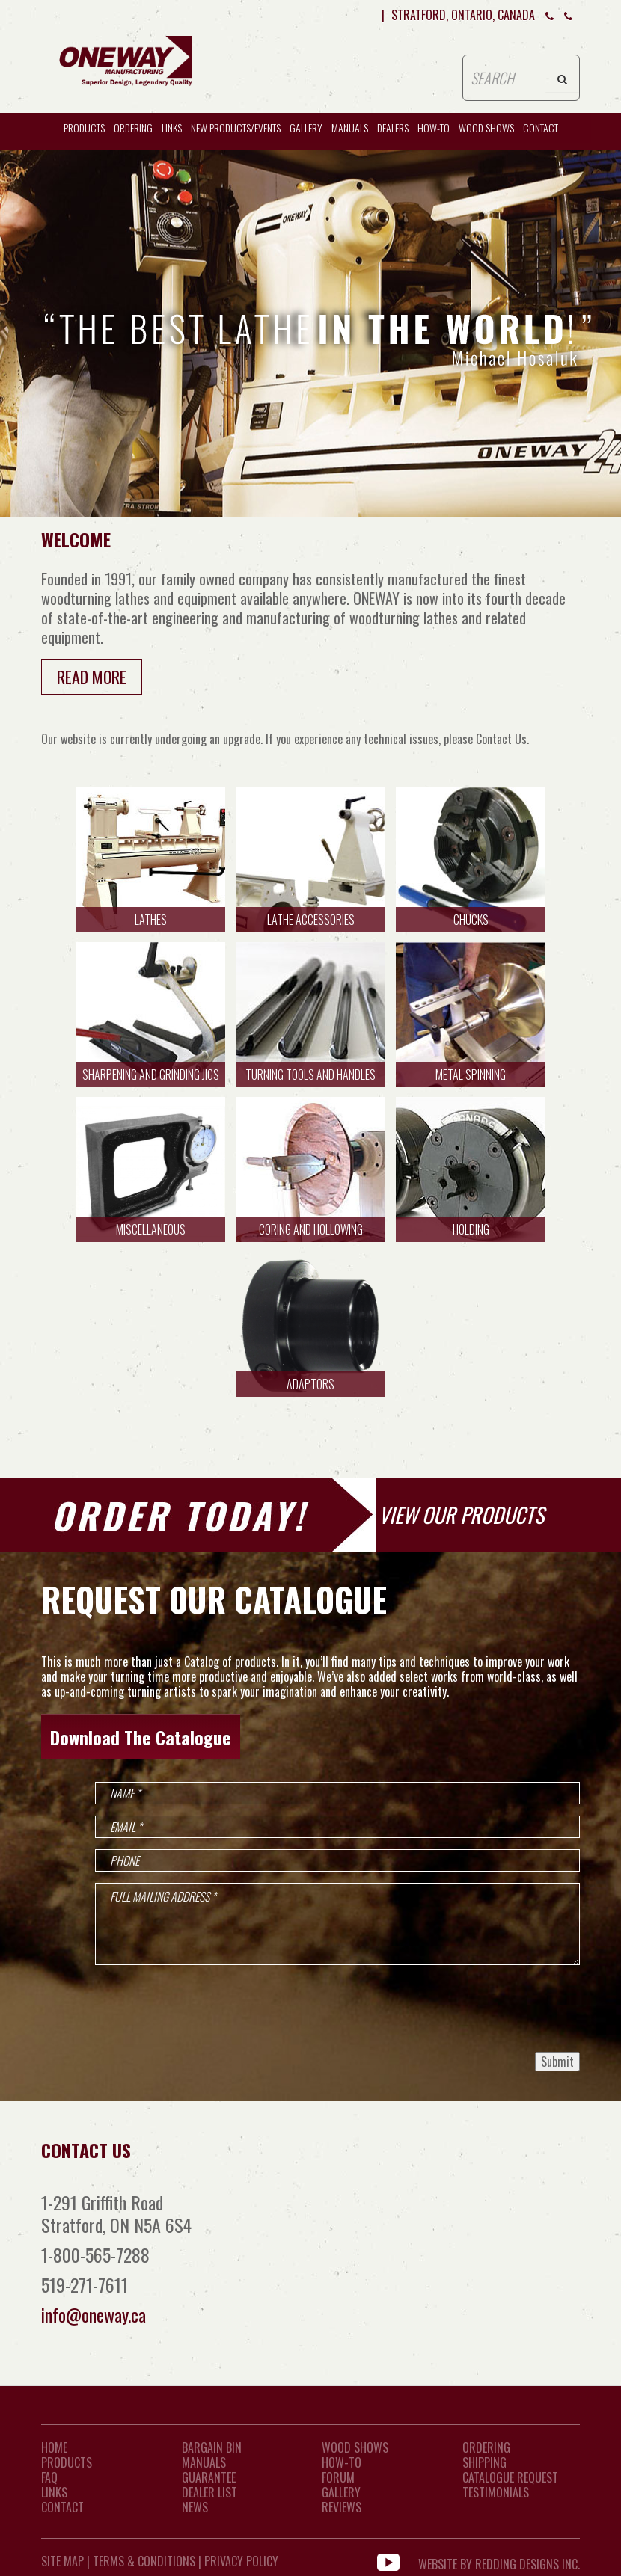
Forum (338, 2477)
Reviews (341, 2507)
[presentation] (466, 2008)
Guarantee (209, 2477)
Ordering (133, 127)
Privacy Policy (241, 2561)
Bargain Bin (212, 2447)
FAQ (49, 2477)
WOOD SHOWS (486, 127)
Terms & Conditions (144, 2561)
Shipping (484, 2462)
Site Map (62, 2561)
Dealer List (209, 2492)
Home (54, 2447)
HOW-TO (433, 127)
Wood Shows (355, 2447)
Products (84, 127)
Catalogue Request (510, 2477)
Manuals (349, 127)
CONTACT (540, 127)
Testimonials (495, 2492)
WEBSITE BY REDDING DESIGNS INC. (499, 2561)
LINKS (54, 2492)
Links (172, 127)
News (195, 2507)
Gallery (306, 127)
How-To (341, 2462)
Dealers (393, 127)
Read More (91, 677)
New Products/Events (236, 127)
